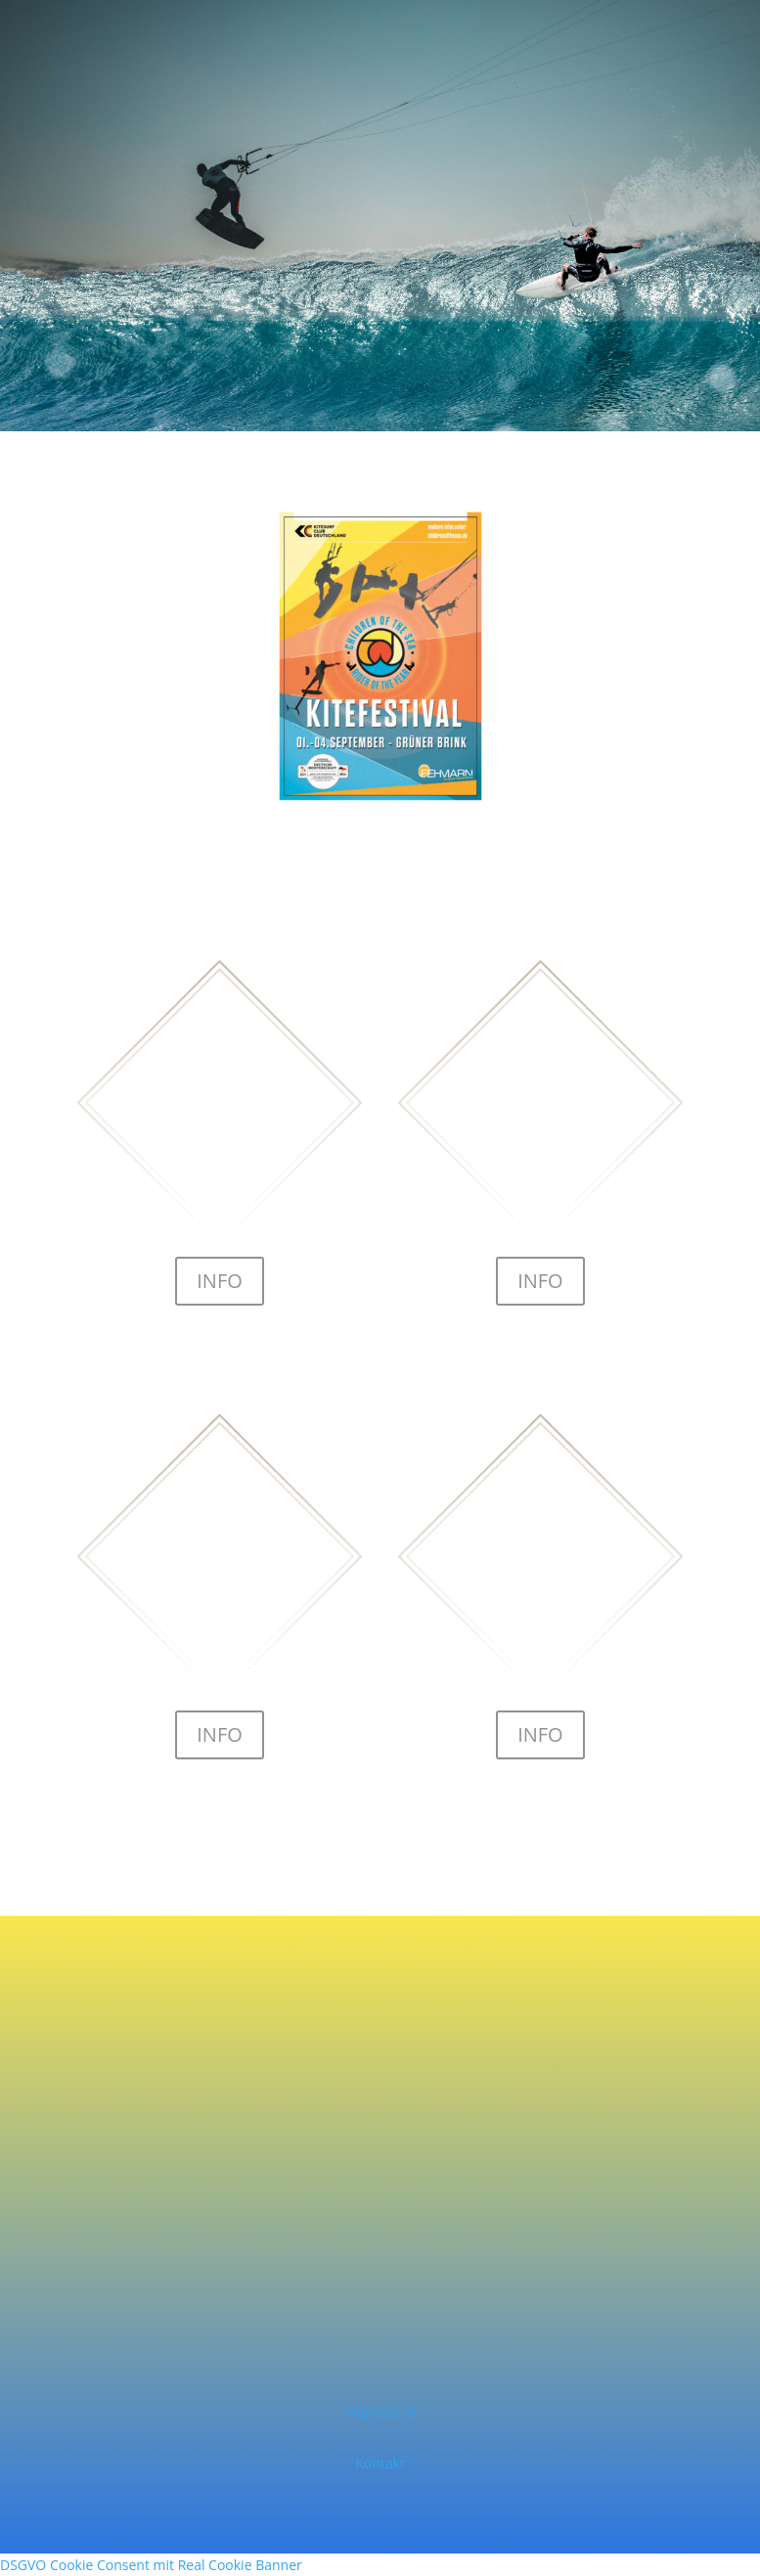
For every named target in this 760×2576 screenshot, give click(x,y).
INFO (220, 1280)
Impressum (380, 2411)
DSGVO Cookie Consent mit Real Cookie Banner (151, 2564)
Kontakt (380, 2463)
